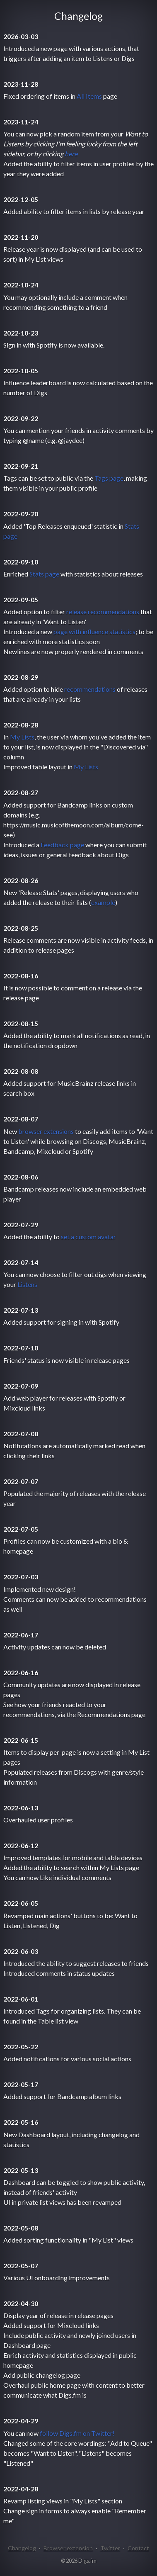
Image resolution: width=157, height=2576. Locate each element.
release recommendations (102, 611)
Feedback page (62, 845)
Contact (138, 2548)
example (103, 902)
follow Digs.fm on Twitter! (77, 2433)
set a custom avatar (88, 1237)
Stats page (44, 574)
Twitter (110, 2548)
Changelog (22, 2548)
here (71, 154)
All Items (89, 96)
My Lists (22, 737)
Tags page (108, 478)
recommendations (90, 689)
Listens (27, 1284)
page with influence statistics (94, 631)
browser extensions (46, 1131)
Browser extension (68, 2548)
